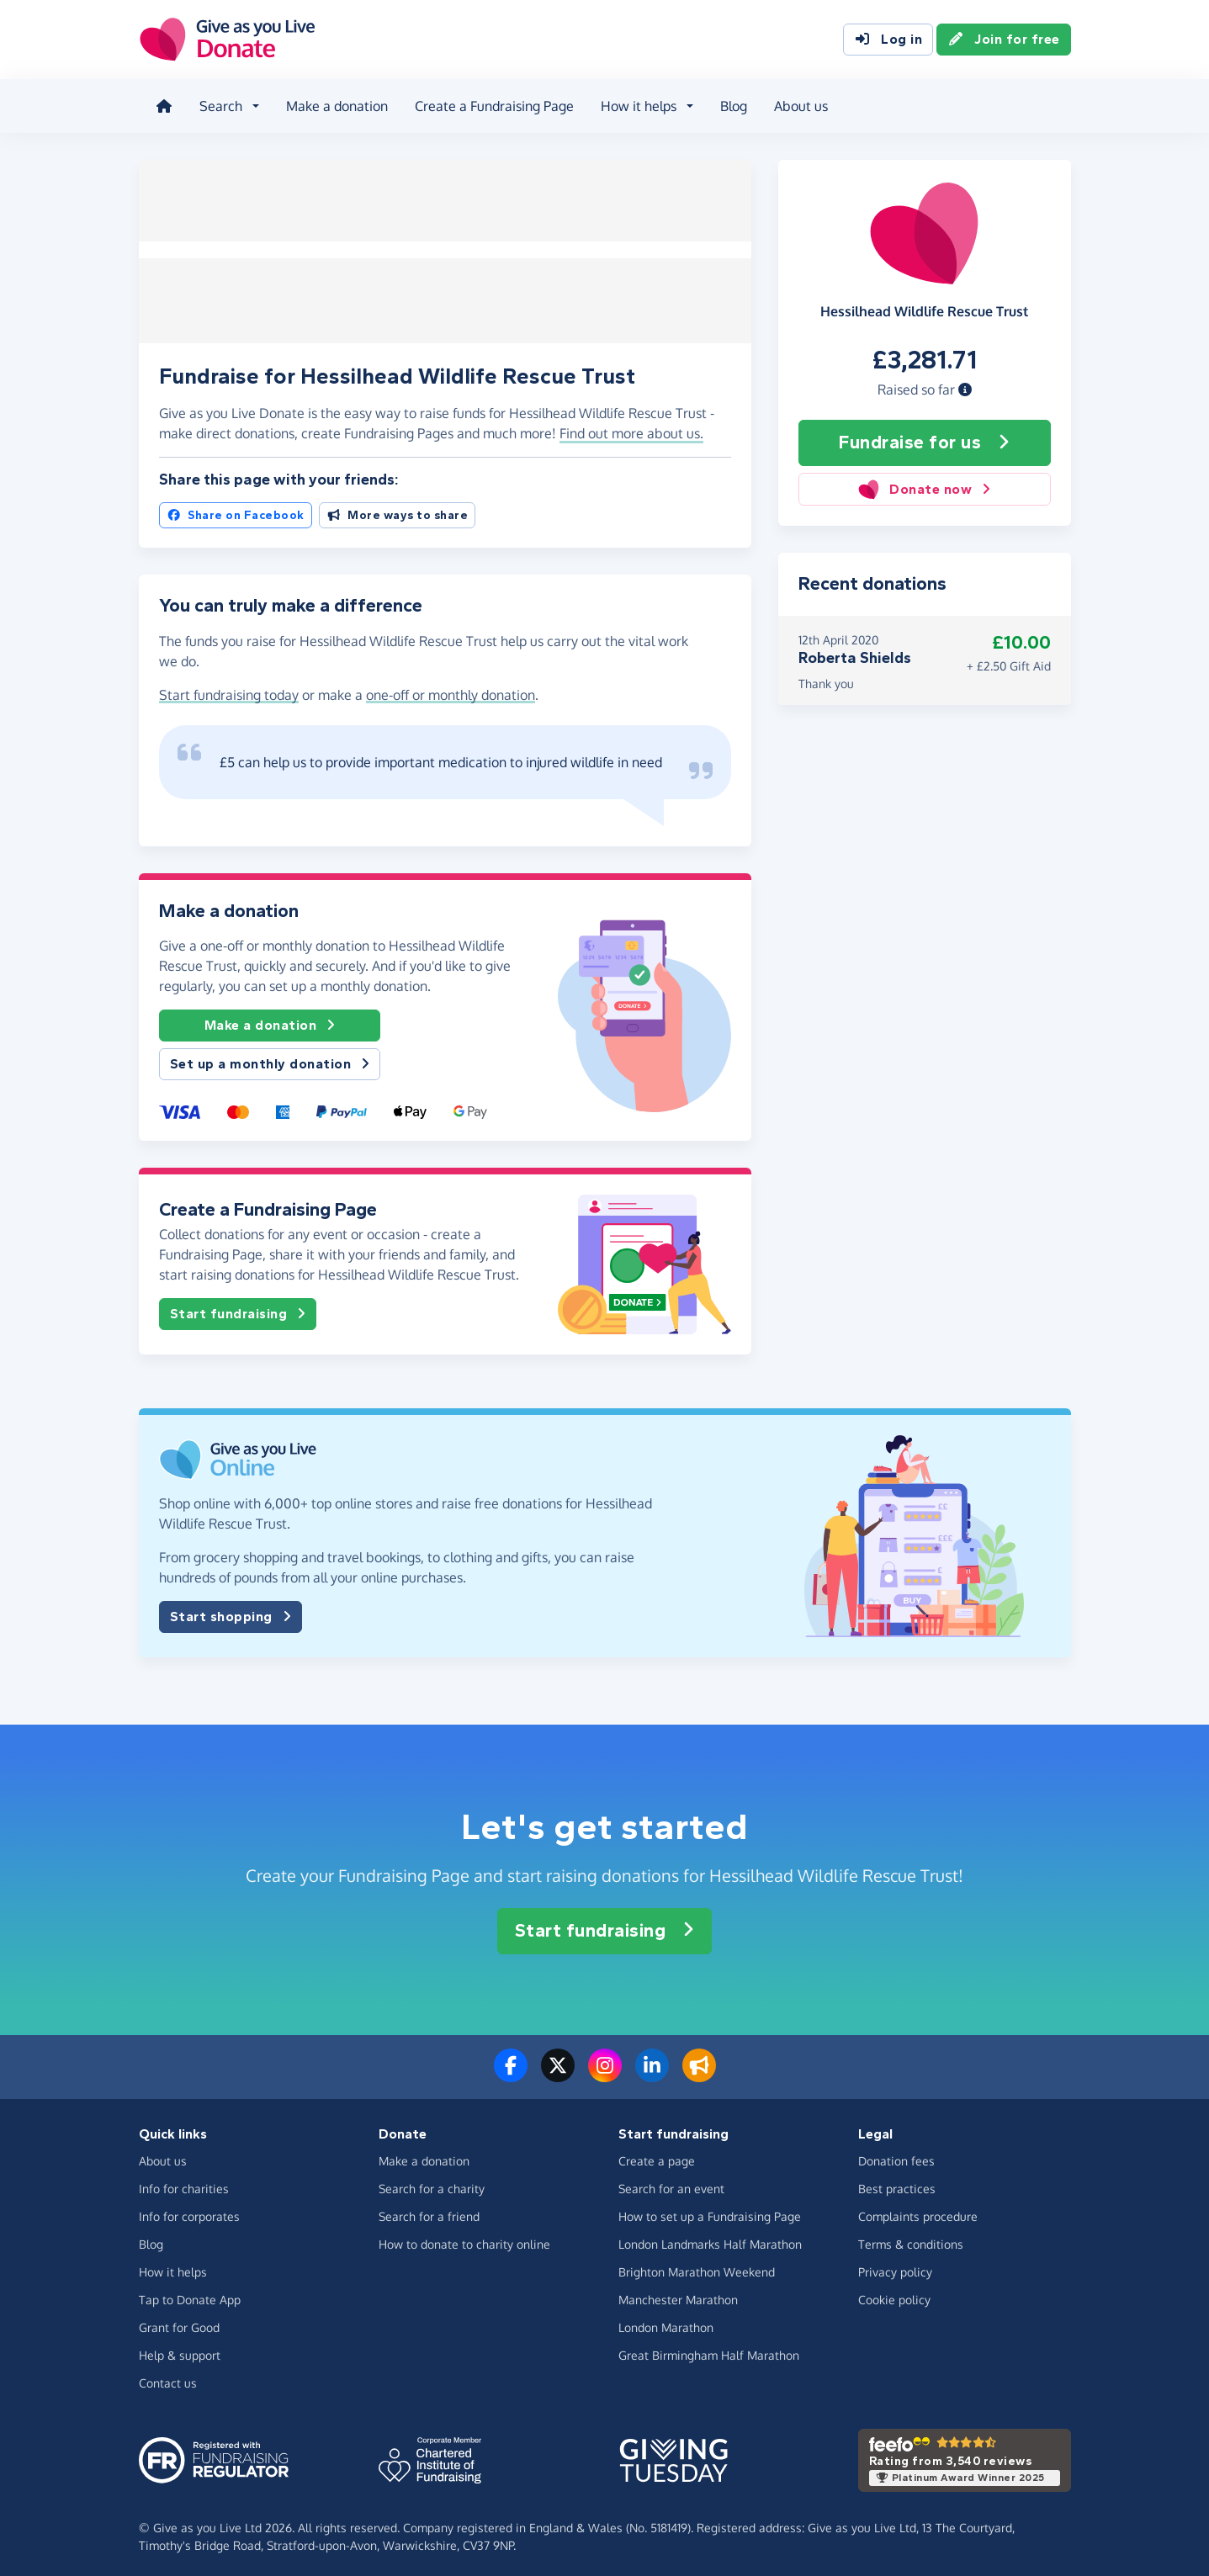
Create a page (656, 2156)
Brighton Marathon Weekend (696, 2267)
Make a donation (333, 104)
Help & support (179, 2350)
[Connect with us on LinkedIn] (652, 2069)
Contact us (168, 2378)
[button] (965, 384)
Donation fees (896, 2156)
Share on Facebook (236, 510)
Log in (888, 40)
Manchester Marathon (678, 2294)
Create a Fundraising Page (490, 104)
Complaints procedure (918, 2211)
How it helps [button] (635, 104)
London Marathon (665, 2322)
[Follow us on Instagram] (605, 2069)
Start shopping (230, 1612)
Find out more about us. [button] (631, 428)
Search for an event (671, 2183)
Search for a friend (429, 2211)
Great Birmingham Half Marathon (708, 2350)
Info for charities (184, 2183)
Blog (730, 104)
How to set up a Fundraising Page (709, 2211)
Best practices (897, 2183)
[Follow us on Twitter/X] (558, 2069)
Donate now (924, 484)
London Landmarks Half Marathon (710, 2239)
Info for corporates (189, 2211)
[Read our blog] (699, 2069)
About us (798, 104)
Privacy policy (895, 2267)
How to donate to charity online (464, 2239)
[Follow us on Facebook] (511, 2069)
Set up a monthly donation (270, 1059)
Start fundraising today (229, 689)
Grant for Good (179, 2322)
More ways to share (397, 510)
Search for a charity (432, 2183)
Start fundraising (238, 1309)
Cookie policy (894, 2294)
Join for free (1003, 40)
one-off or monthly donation (450, 689)
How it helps (173, 2267)
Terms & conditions (910, 2239)
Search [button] (217, 104)
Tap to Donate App (190, 2294)
